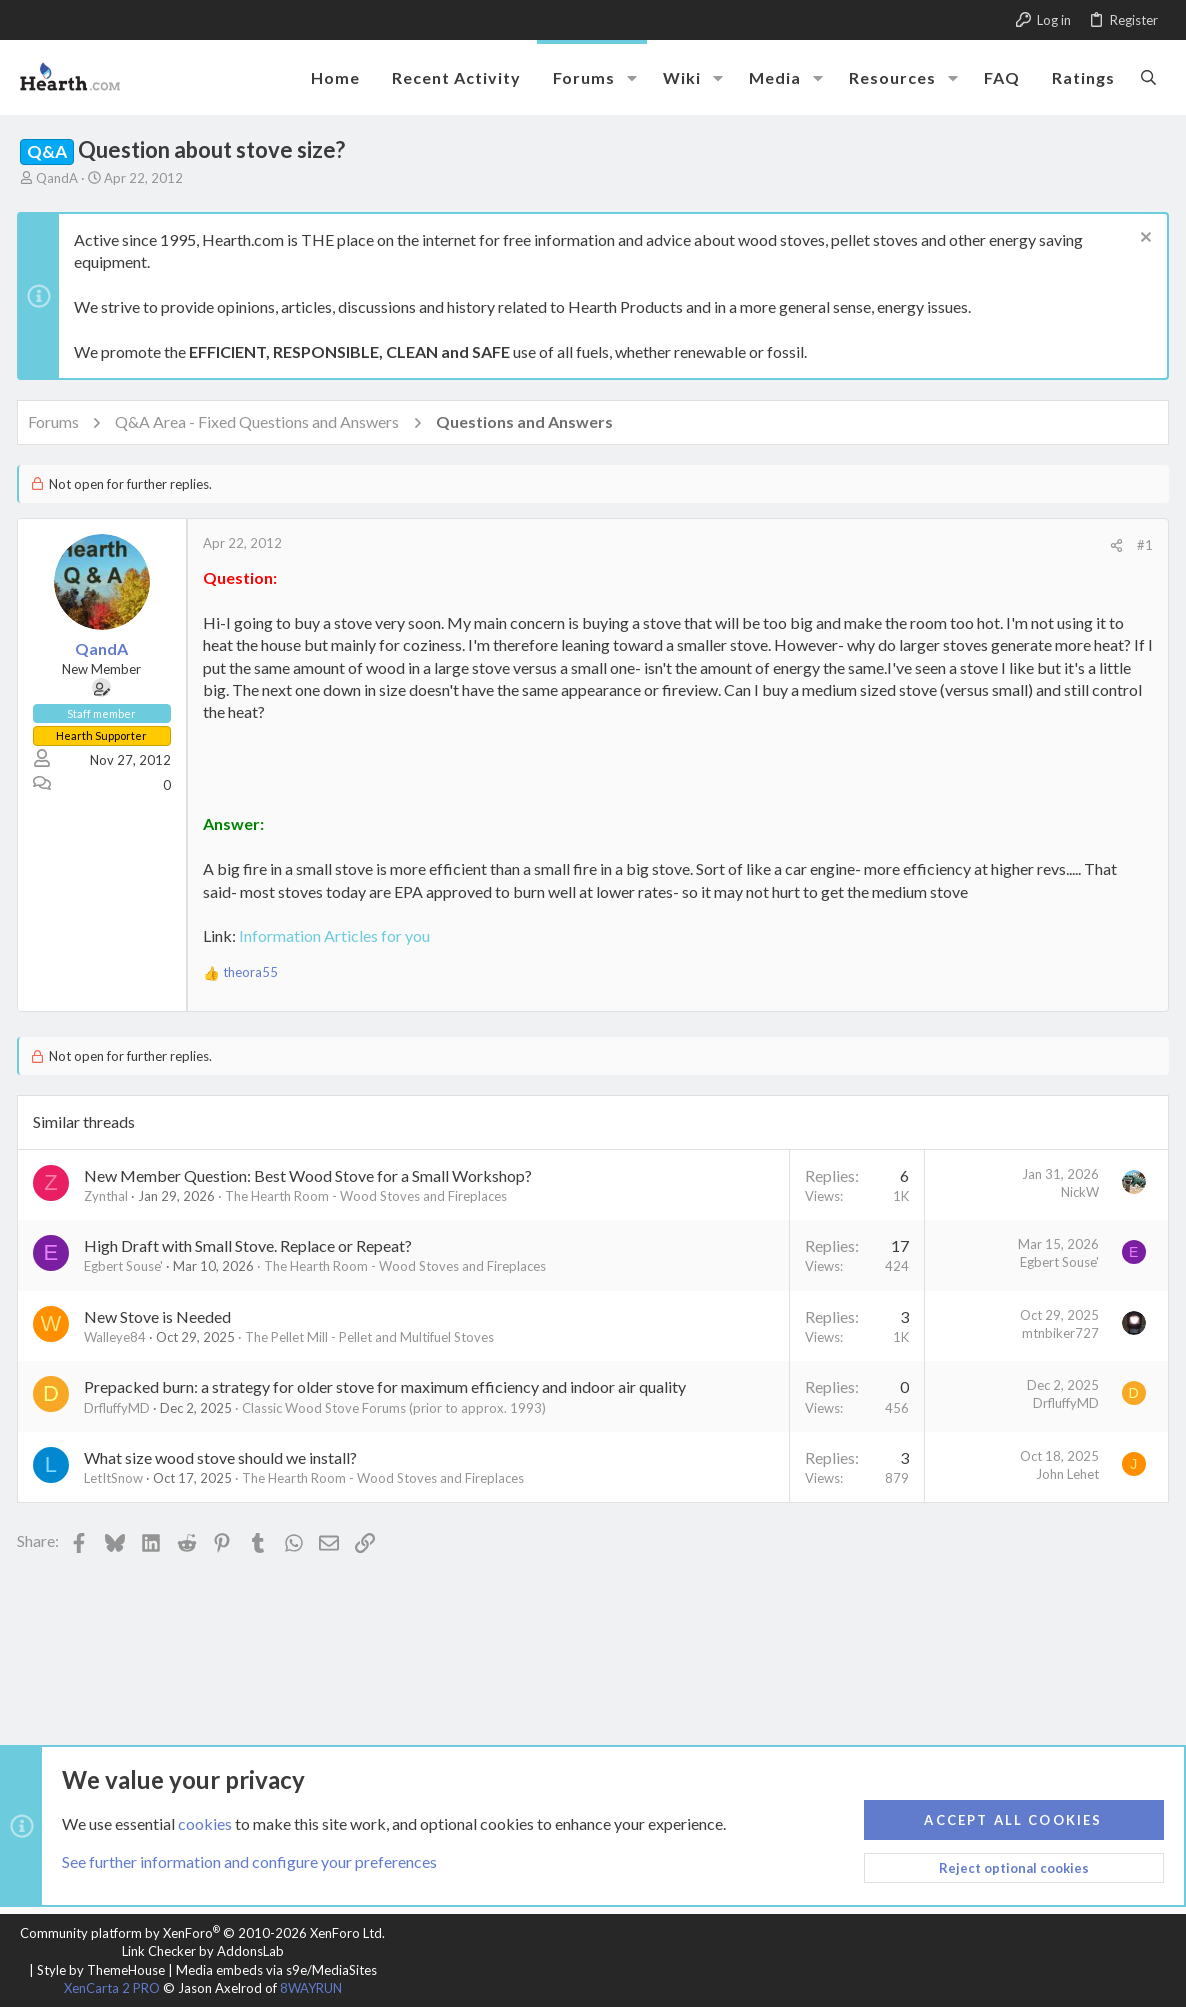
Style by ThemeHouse (101, 1970)
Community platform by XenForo (202, 1933)
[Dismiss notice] (1140, 239)
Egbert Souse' (126, 1266)
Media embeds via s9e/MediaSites (276, 1970)
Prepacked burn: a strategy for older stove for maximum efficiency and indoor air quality (388, 1386)
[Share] (1113, 545)
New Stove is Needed (160, 1316)
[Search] (1148, 77)
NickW (1077, 1192)
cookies (205, 1822)
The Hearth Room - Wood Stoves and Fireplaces (369, 1196)
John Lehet (1064, 1474)
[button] (632, 78)
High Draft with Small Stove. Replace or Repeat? (251, 1245)
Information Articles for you (337, 935)
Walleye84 (118, 1337)
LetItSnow (116, 1478)
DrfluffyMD (120, 1408)
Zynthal (109, 1196)
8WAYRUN (311, 1988)
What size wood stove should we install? (223, 1457)
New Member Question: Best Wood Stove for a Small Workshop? (311, 1175)
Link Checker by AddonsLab (203, 1951)
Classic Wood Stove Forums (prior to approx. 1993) (397, 1408)
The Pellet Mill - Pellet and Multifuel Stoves (372, 1337)
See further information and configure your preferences (249, 1861)
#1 (1142, 545)
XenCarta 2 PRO (112, 1988)
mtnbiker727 (1057, 1333)
